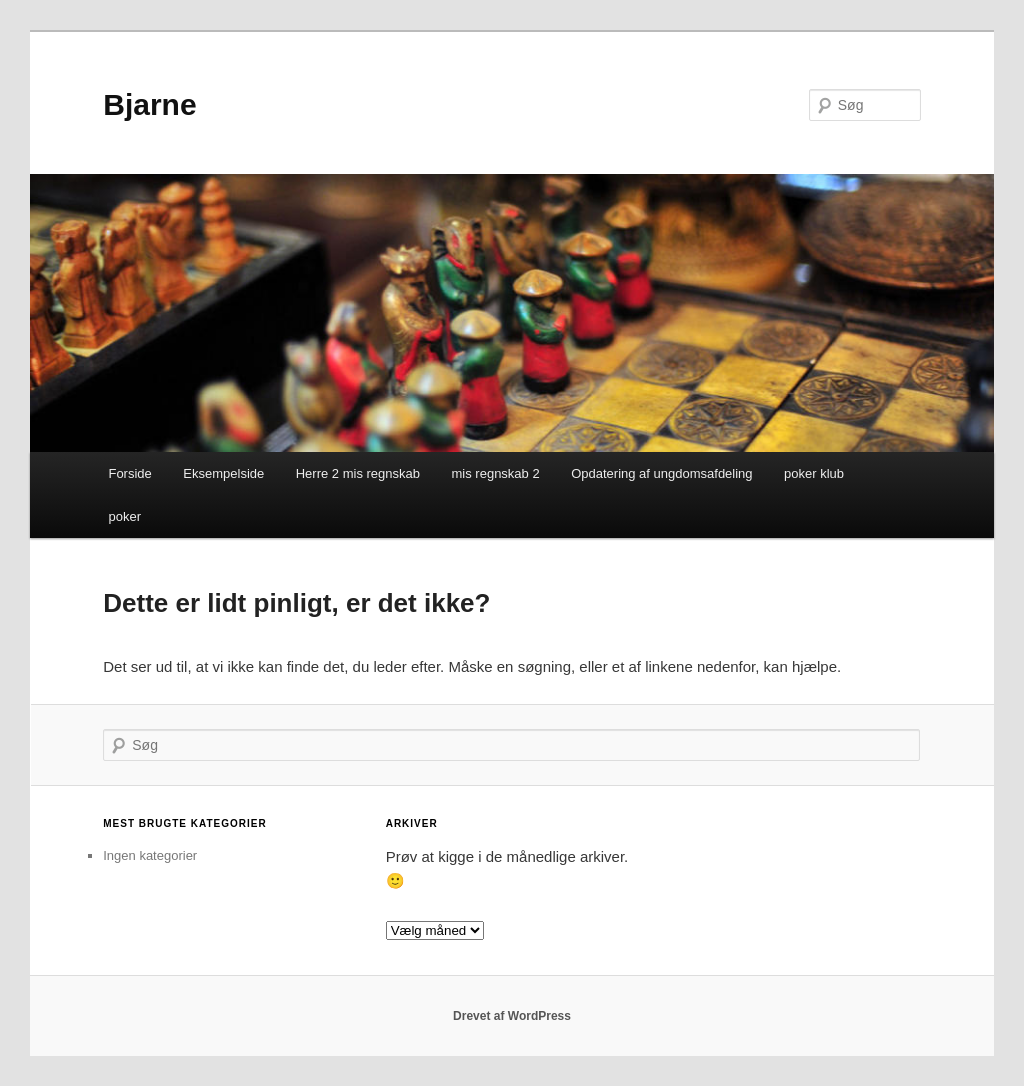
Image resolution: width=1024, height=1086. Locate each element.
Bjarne (149, 104)
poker (124, 516)
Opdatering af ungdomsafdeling (661, 473)
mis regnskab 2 (496, 473)
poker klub (814, 473)
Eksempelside (223, 473)
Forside (129, 473)
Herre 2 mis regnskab (358, 473)
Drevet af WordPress (512, 1016)
